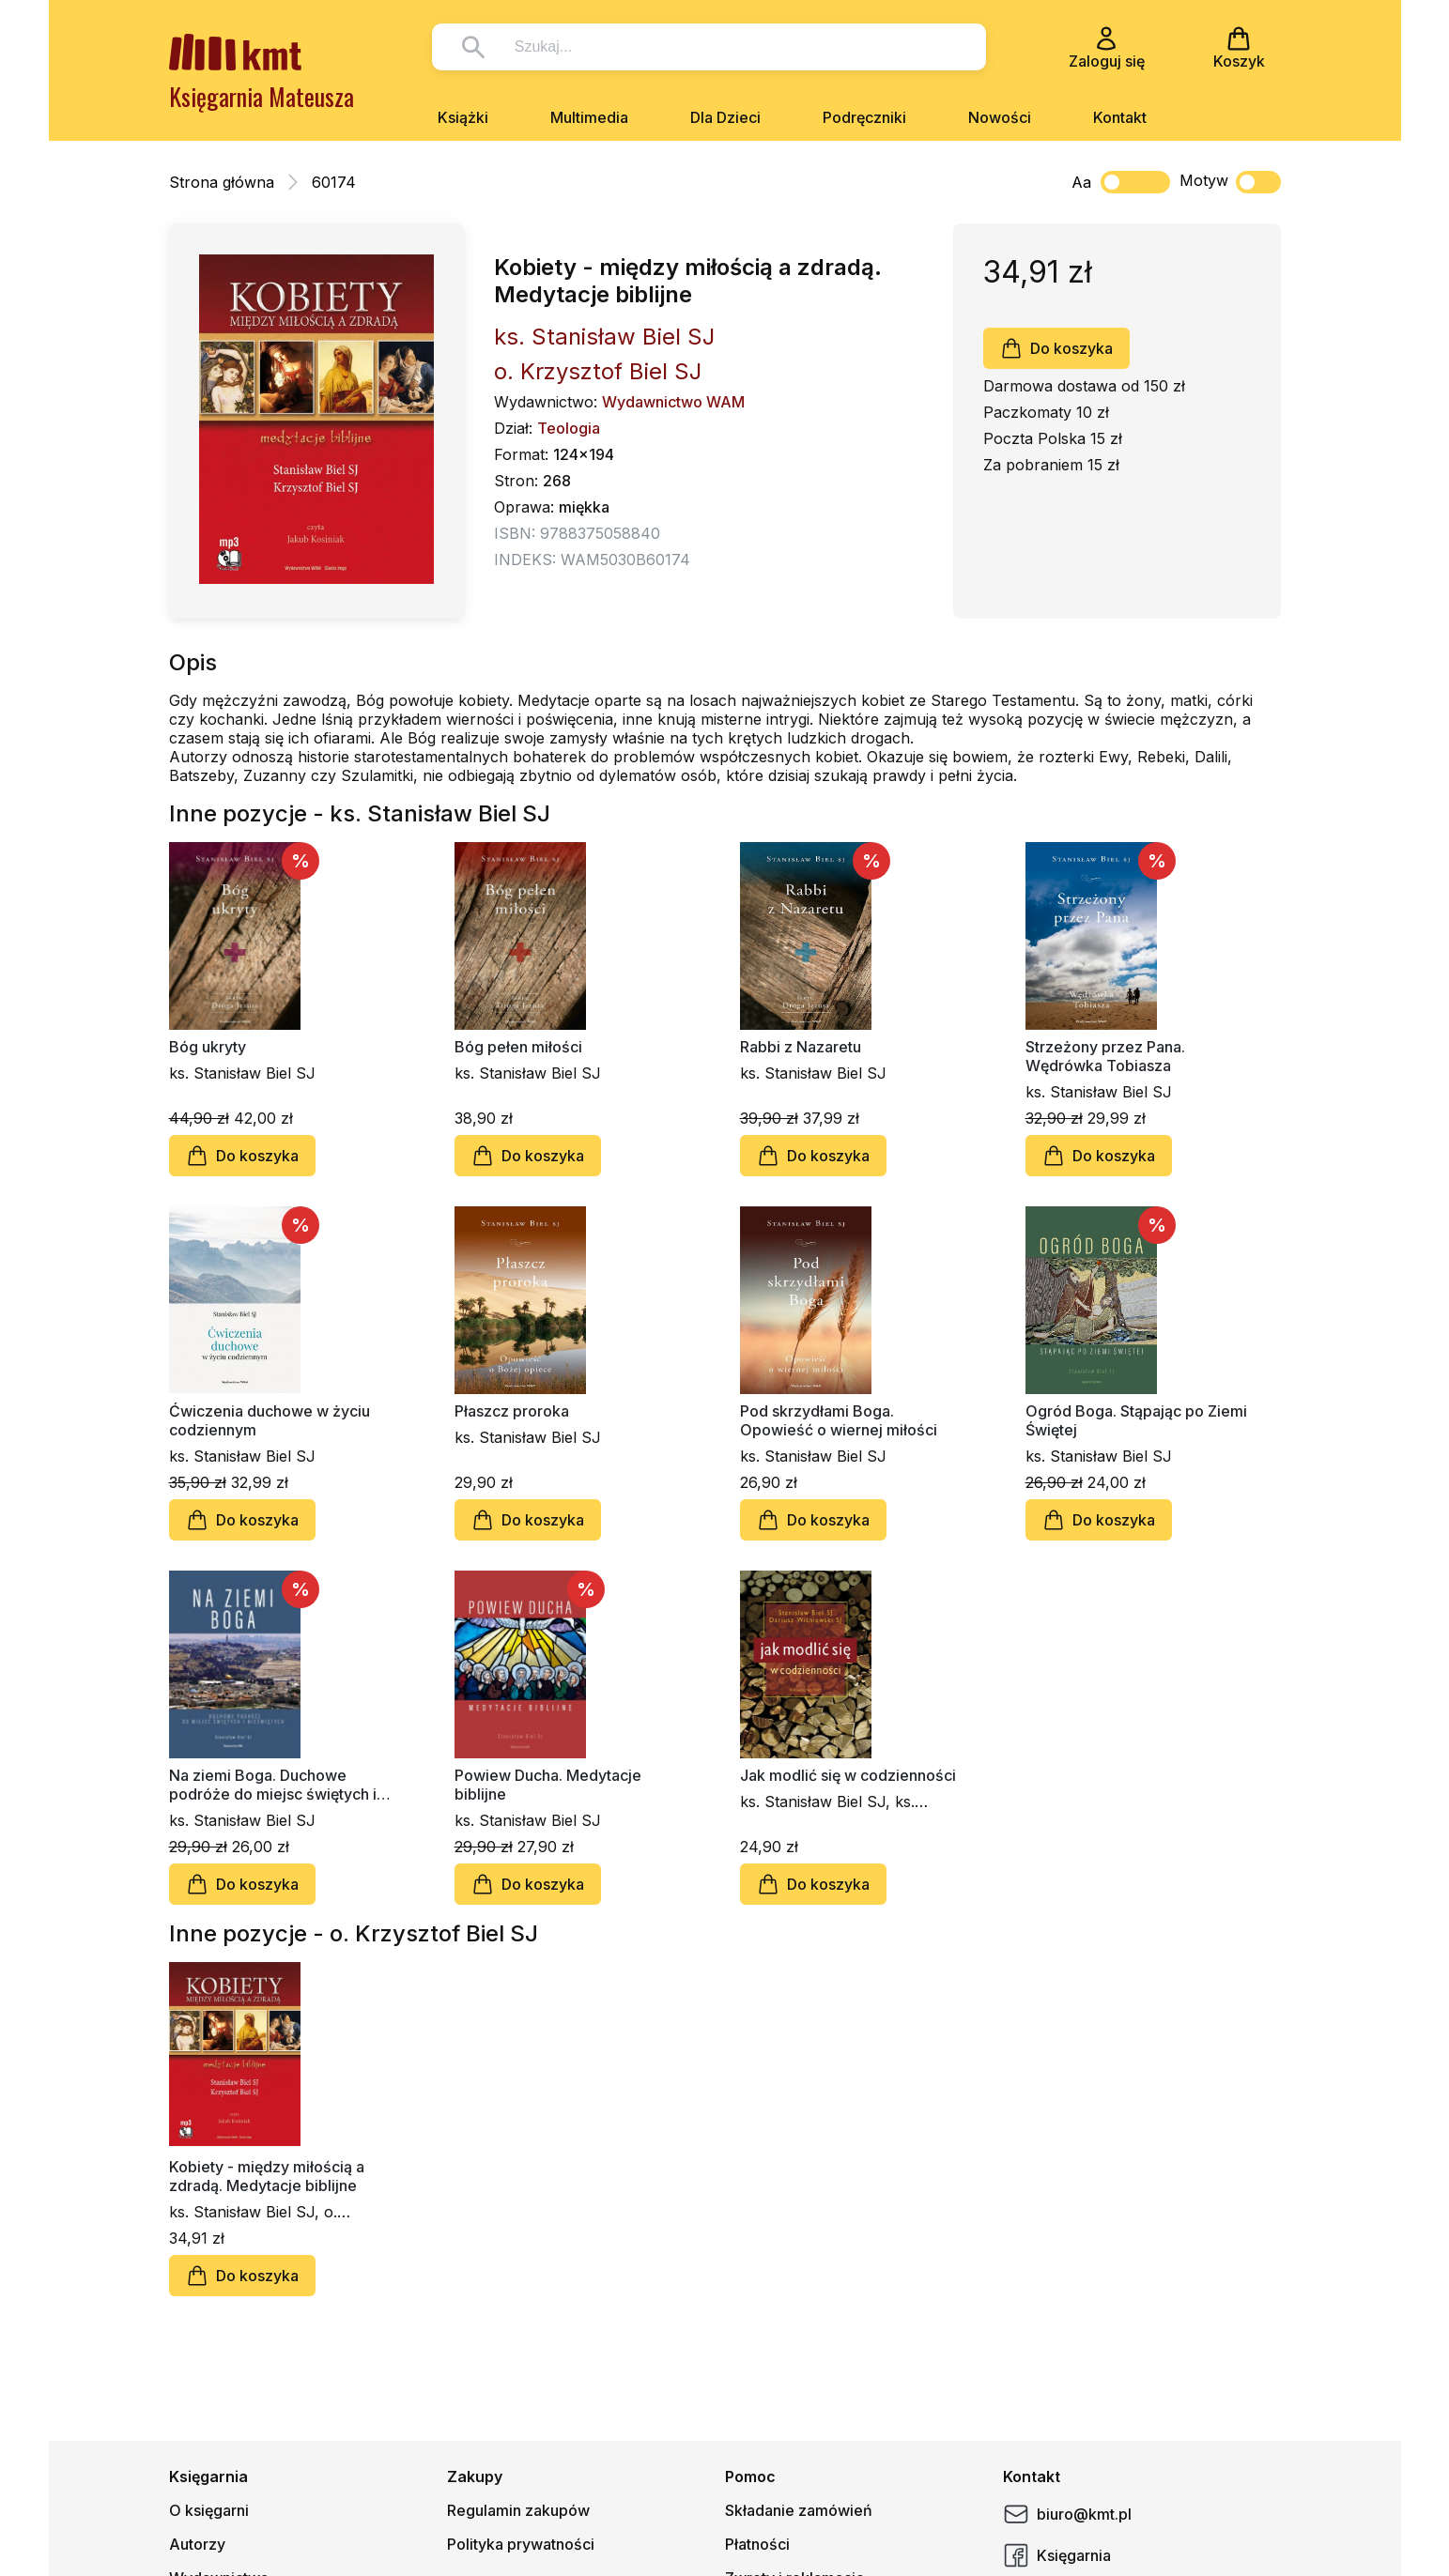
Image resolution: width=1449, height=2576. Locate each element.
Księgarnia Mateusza (261, 96)
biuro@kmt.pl (1067, 2514)
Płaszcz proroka (512, 1411)
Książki (463, 117)
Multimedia (589, 117)
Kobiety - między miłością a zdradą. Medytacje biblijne (266, 2176)
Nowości (999, 117)
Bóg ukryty (207, 1046)
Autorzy (197, 2544)
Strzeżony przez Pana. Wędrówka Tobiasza (1105, 1056)
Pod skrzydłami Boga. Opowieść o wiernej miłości (838, 1420)
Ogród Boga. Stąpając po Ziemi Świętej (1136, 1420)
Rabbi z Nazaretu (800, 1046)
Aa (1081, 182)
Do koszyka (1056, 348)
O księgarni (209, 2510)
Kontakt (1120, 117)
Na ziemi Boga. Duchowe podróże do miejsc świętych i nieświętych (273, 1784)
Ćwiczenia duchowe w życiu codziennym (269, 1420)
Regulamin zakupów (518, 2510)
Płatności (757, 2544)
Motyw (1230, 182)
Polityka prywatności (520, 2544)
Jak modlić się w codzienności (848, 1775)
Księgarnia (1057, 2555)
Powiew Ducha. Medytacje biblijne (548, 1784)
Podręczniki (864, 117)
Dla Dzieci (725, 117)
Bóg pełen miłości (518, 1046)
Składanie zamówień (798, 2510)
